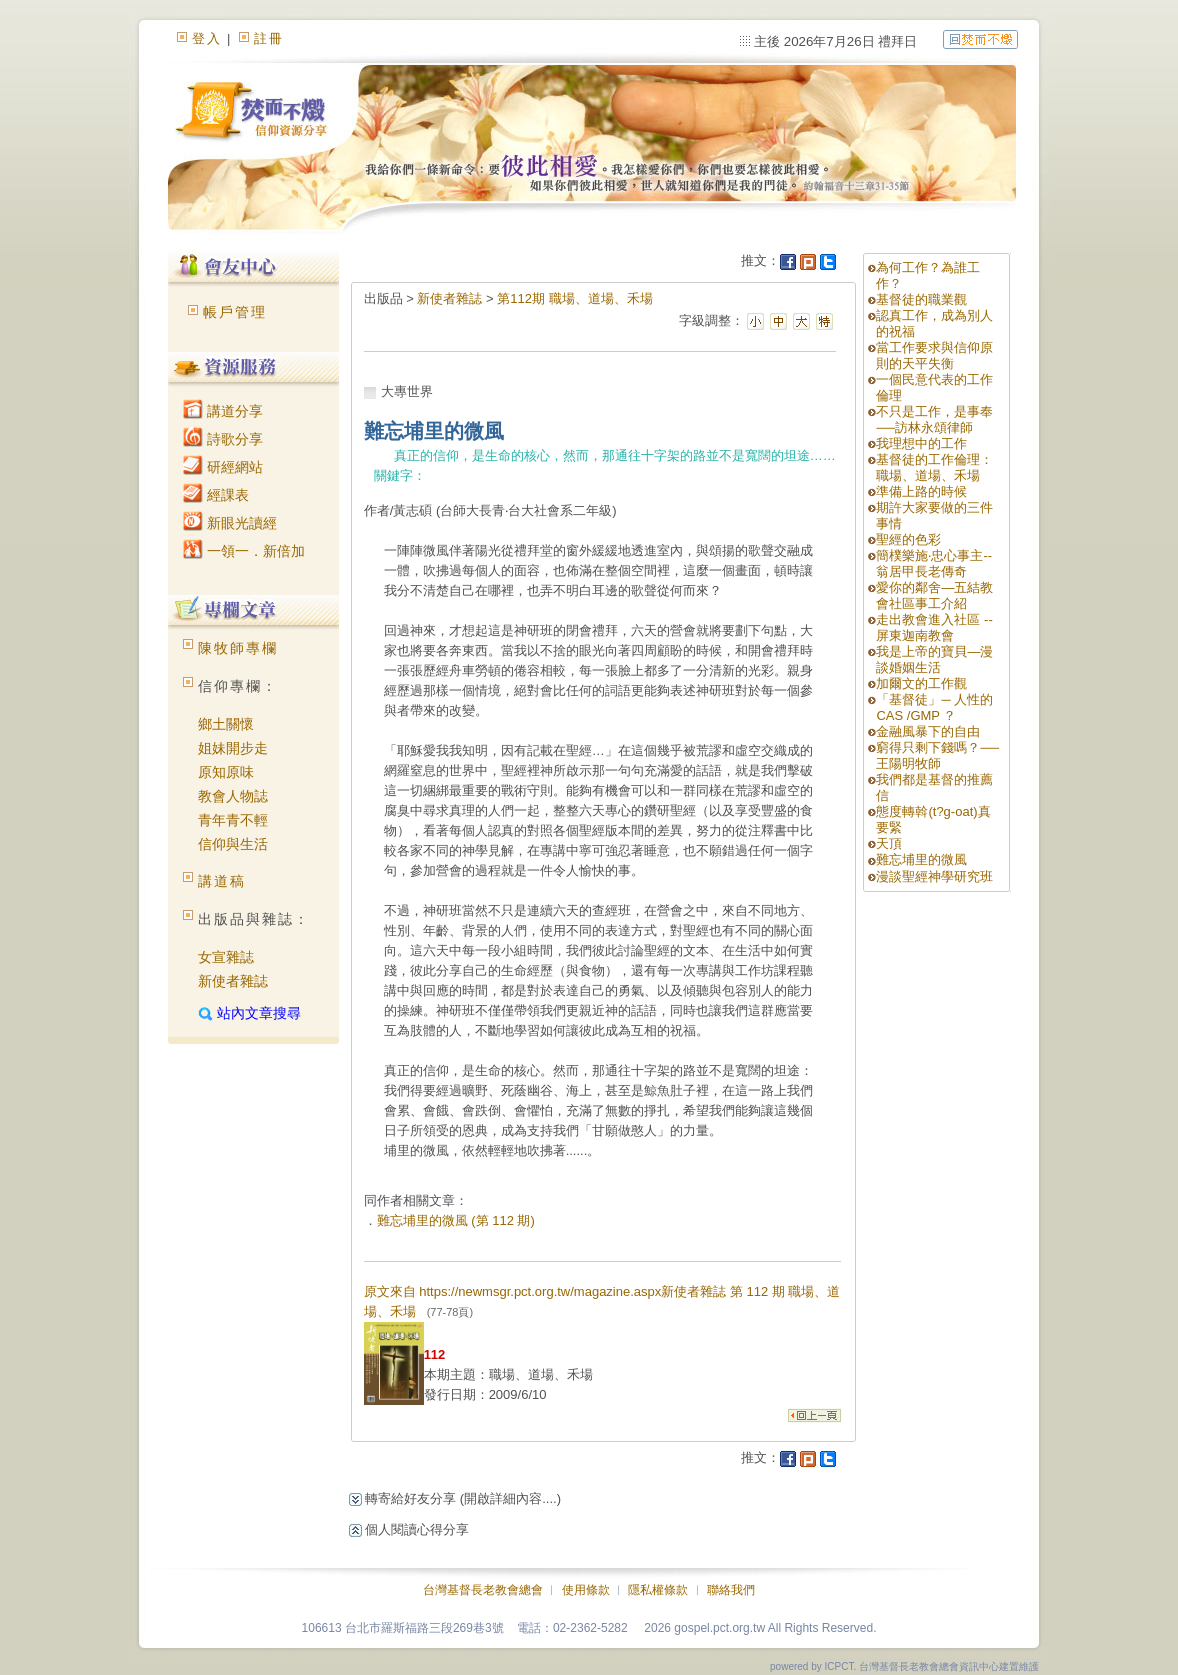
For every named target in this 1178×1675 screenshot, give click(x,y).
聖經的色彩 (908, 539)
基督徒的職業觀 (921, 299)
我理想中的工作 (921, 443)
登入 (207, 38)
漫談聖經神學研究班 (934, 876)
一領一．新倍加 (244, 551)
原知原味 (226, 772)
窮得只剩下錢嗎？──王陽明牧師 (937, 755)
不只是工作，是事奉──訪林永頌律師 (934, 419)
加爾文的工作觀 (921, 683)
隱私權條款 (658, 1590)
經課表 (216, 495)
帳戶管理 (235, 312)
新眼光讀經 (230, 523)
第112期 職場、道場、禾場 (574, 298)
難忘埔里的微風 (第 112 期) (456, 1220)
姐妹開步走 (233, 748)
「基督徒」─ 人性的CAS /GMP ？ (934, 707)
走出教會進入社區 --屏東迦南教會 (934, 627)
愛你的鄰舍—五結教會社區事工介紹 (934, 595)
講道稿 (222, 881)
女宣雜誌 (226, 957)
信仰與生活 (233, 844)
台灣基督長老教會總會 (483, 1590)
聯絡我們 (731, 1590)
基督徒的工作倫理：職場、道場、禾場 (934, 467)
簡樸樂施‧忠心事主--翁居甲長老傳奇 (934, 563)
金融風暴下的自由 (928, 731)
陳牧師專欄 (238, 648)
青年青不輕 (233, 820)
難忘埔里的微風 (921, 859)
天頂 (889, 843)
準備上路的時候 (921, 491)
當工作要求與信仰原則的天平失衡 (934, 355)
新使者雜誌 (233, 981)
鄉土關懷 (226, 724)
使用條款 (586, 1590)
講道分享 (223, 411)
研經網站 (223, 467)
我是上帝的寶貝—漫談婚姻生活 (934, 659)
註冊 (269, 38)
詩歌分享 (223, 439)
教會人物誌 (233, 796)
